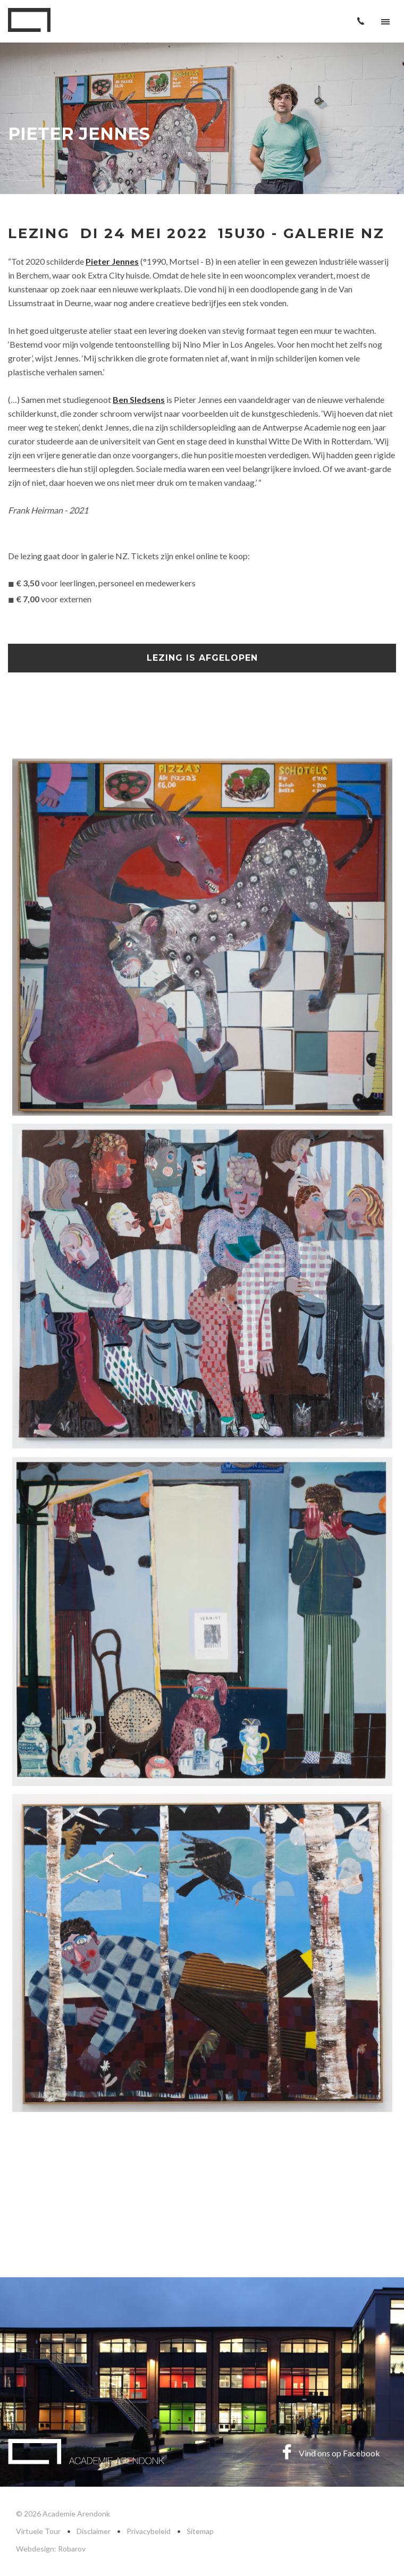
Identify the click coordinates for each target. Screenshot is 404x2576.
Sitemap (200, 2531)
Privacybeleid (149, 2531)
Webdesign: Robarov (51, 2548)
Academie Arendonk (29, 20)
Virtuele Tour (38, 2531)
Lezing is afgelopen (202, 658)
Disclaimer (94, 2531)
